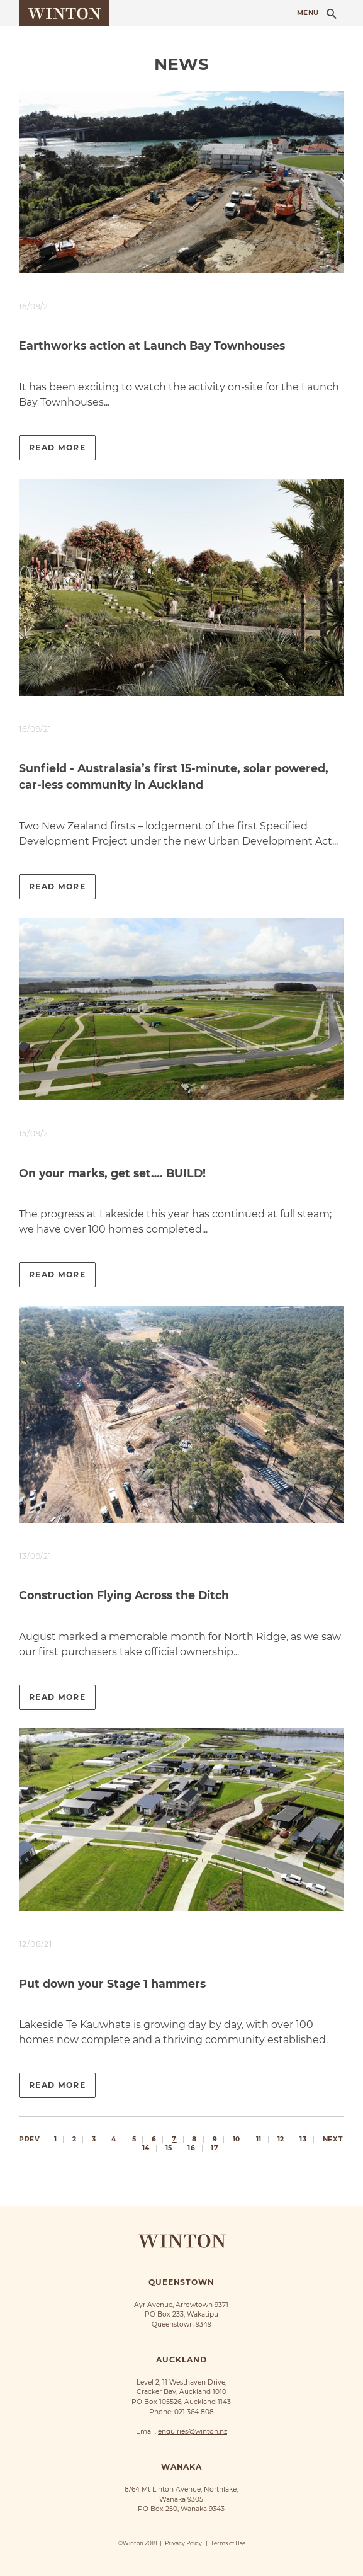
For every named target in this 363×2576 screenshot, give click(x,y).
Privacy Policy (183, 2543)
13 (302, 2139)
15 (168, 2148)
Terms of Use (228, 2543)
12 (280, 2139)
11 (259, 2139)
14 (146, 2148)
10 (236, 2139)
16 (191, 2148)
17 (214, 2148)
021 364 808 (194, 2412)
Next (332, 2139)
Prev (29, 2139)
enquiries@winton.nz (192, 2431)
